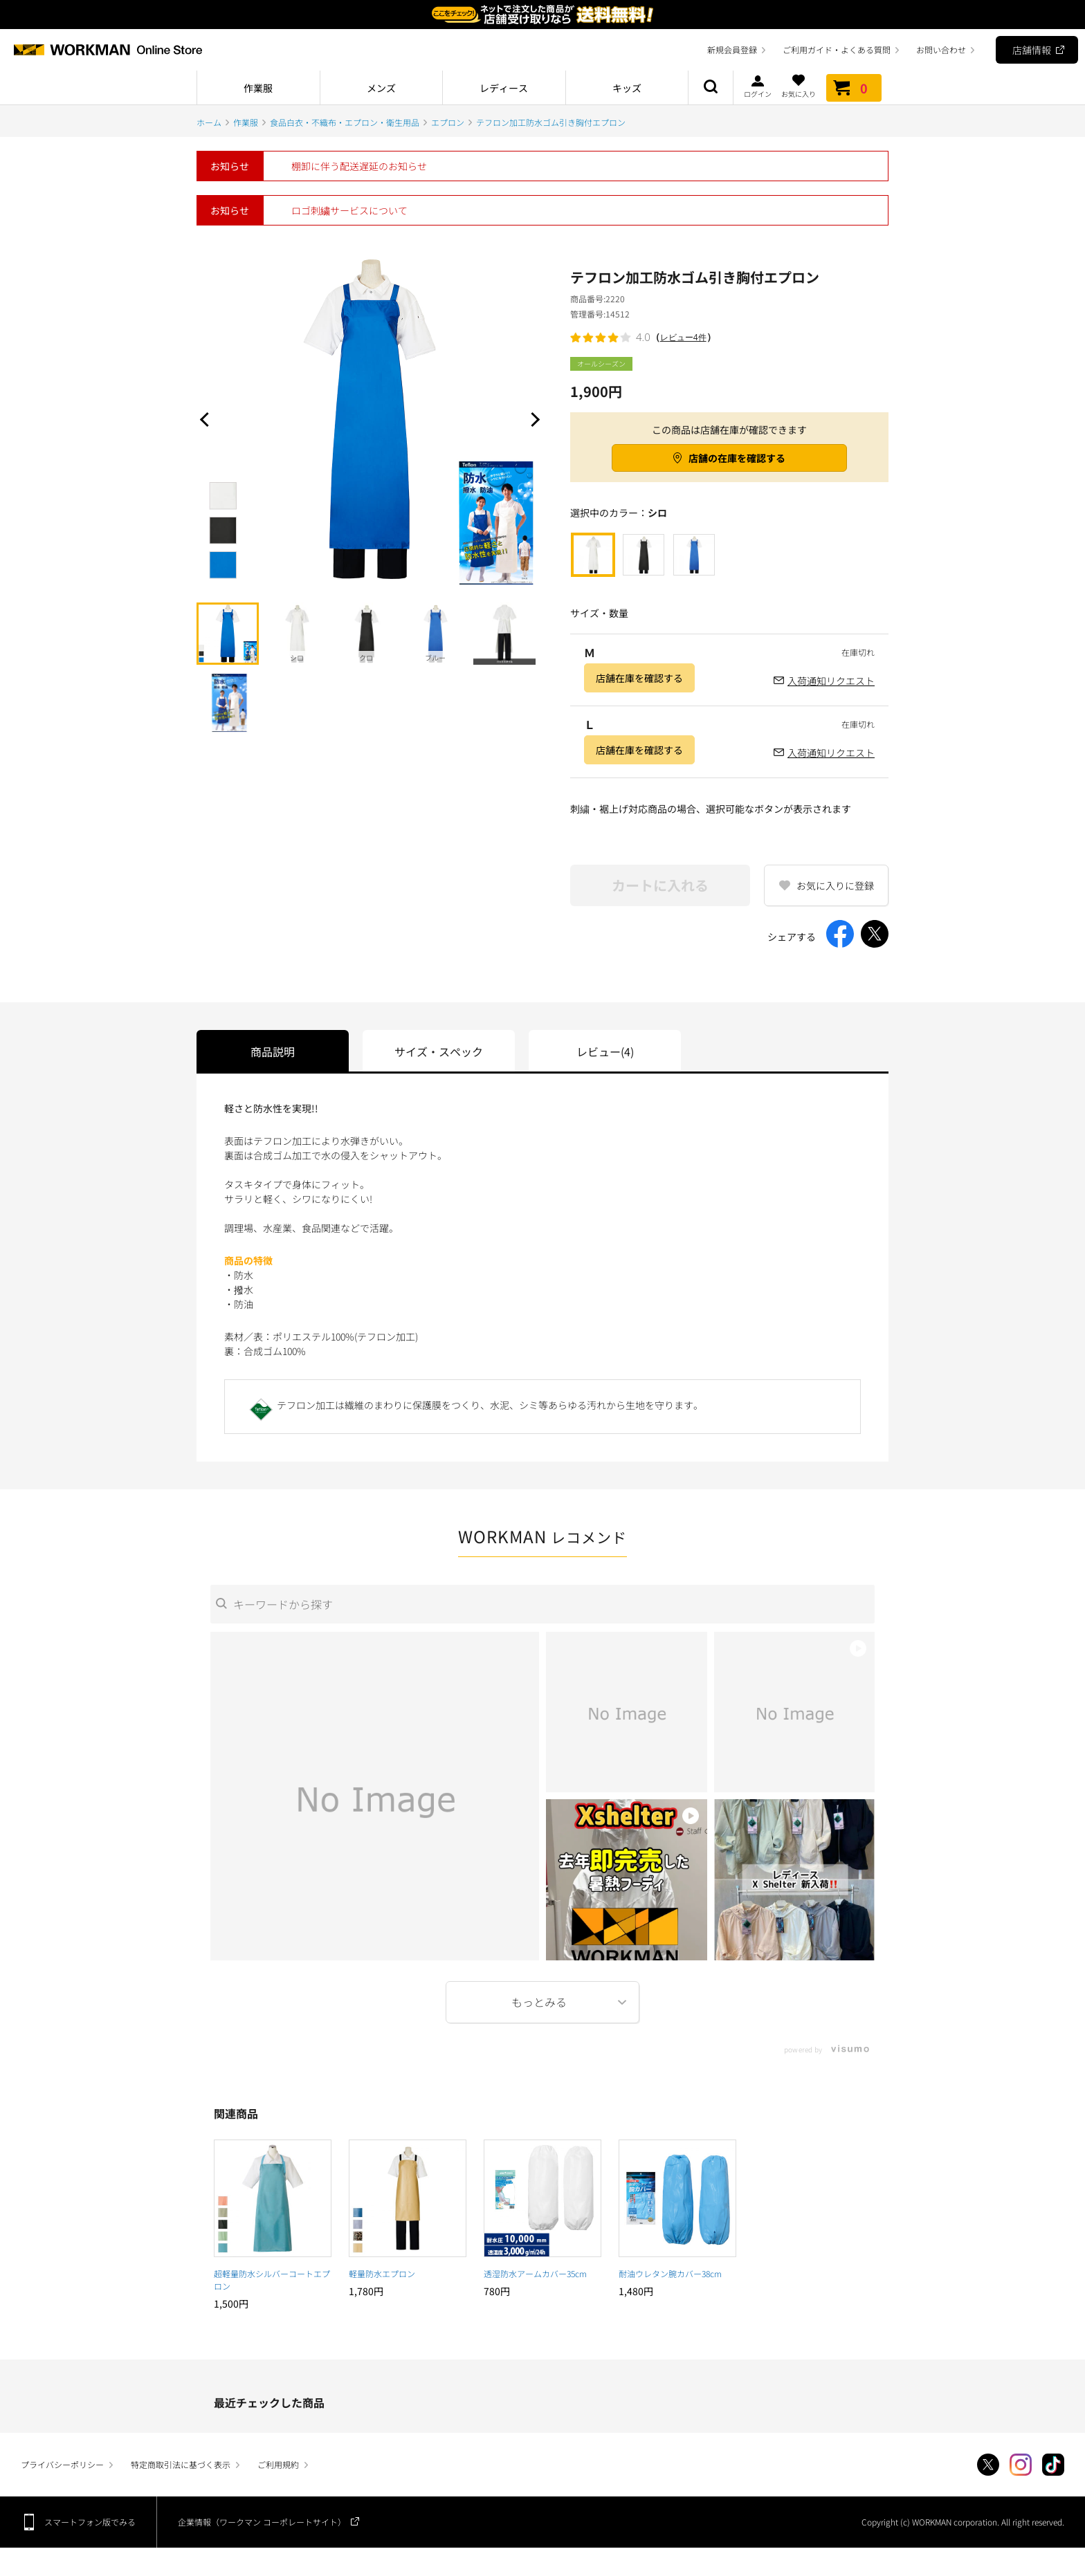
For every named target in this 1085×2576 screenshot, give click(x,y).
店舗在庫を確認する (639, 678)
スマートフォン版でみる (90, 2522)
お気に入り (798, 86)
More (542, 2002)
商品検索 (711, 88)
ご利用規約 (278, 2464)
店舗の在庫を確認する (737, 458)
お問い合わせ (941, 49)
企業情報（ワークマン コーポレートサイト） (262, 2522)
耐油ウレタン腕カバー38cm (670, 2273)
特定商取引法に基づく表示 (180, 2464)
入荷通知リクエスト (831, 681)
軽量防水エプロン (382, 2273)
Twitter (988, 2465)
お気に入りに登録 (835, 885)
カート (854, 88)
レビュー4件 (683, 337)
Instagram (1021, 2465)
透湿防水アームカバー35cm (535, 2273)
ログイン (758, 86)
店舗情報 (1031, 50)
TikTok (1053, 2465)
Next (532, 419)
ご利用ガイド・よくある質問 (837, 49)
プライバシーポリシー (62, 2464)
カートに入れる (660, 885)
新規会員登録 (732, 49)
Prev (207, 419)
